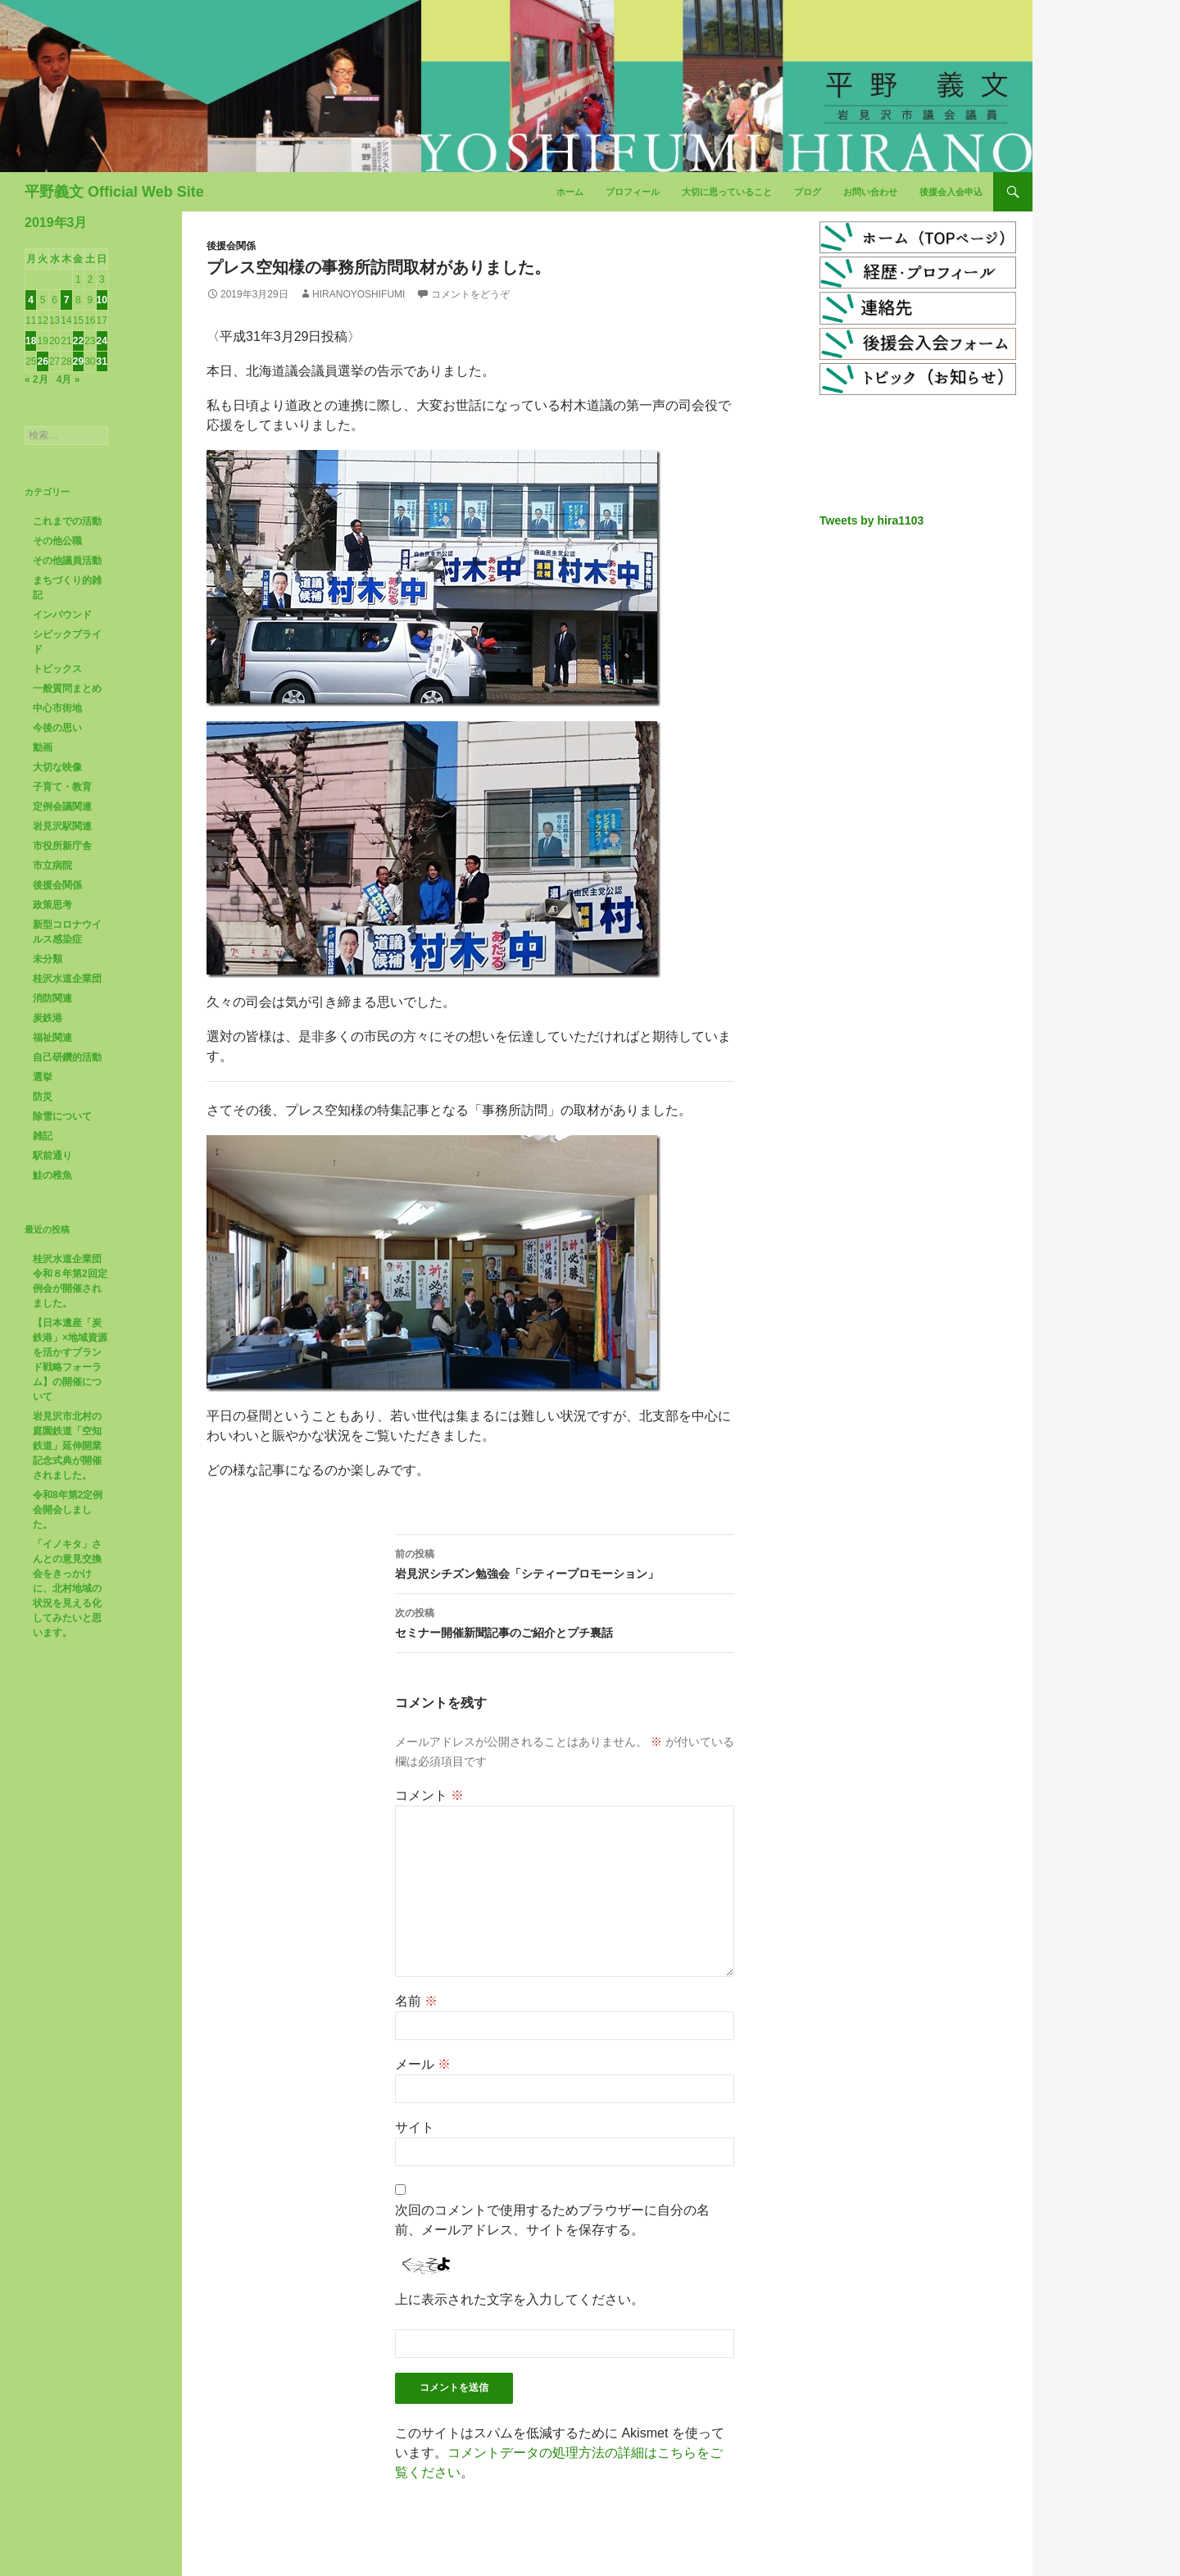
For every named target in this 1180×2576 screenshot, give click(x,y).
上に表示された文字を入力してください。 (519, 2299)
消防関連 (52, 998)
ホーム (569, 192)
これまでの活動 (67, 521)
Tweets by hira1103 (871, 520)
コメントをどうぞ (470, 294)
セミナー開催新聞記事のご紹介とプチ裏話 (564, 1621)
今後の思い (57, 728)
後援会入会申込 (951, 192)
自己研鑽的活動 (67, 1057)
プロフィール (633, 192)
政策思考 (52, 905)
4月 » (68, 379)
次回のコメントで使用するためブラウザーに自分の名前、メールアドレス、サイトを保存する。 (552, 2220)
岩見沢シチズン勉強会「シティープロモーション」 (564, 1562)
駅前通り (52, 1155)
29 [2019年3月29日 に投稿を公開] (78, 361)
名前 (416, 2001)
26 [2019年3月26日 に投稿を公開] (42, 361)
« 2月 (36, 379)
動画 (42, 747)
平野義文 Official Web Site (114, 192)
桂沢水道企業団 (67, 978)
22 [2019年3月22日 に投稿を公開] (78, 341)
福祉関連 (52, 1037)
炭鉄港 (47, 1018)
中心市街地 (57, 708)
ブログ (807, 192)
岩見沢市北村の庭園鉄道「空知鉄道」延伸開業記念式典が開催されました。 (67, 1446)
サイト (414, 2127)
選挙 (42, 1077)
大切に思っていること (727, 192)
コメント (429, 1795)
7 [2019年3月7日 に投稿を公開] (67, 300)
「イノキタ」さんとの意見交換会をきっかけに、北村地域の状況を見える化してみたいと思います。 (67, 1588)
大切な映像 (57, 767)
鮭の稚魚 (52, 1175)
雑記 (42, 1136)
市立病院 (52, 865)
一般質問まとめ (67, 688)
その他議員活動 (67, 560)
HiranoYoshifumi (358, 294)
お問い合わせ (870, 192)
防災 (42, 1096)
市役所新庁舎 (62, 846)
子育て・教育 (62, 787)
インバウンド (62, 614)
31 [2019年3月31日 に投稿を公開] (102, 361)
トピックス (57, 669)
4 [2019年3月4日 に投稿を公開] (31, 300)
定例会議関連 (62, 806)
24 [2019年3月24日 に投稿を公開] (102, 341)
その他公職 (57, 541)
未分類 (47, 959)
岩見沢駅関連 (62, 826)
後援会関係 (231, 246)
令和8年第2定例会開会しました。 (67, 1509)
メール (423, 2064)
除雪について (62, 1116)
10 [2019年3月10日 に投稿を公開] (102, 300)
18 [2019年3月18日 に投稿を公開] (30, 341)
